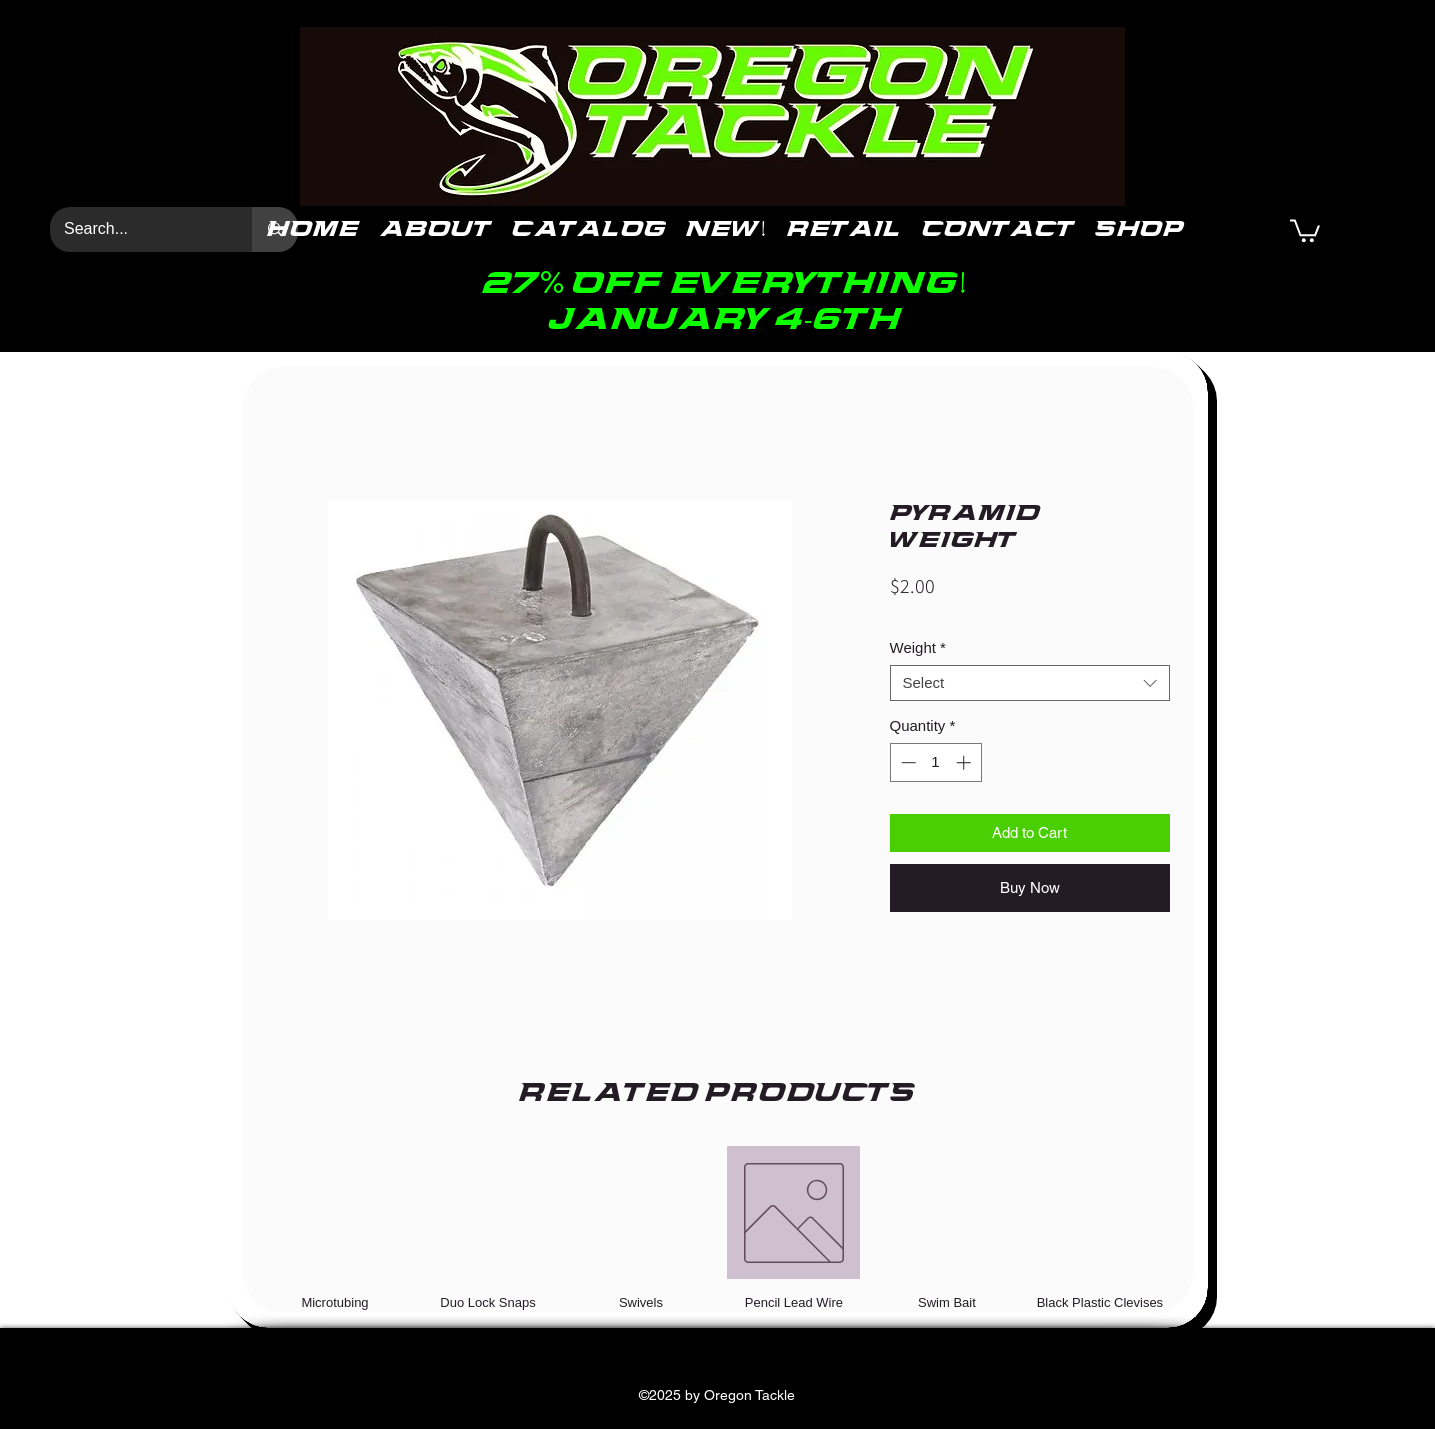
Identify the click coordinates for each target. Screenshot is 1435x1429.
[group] (718, 1228)
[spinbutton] (935, 762)
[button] (1305, 229)
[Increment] (965, 762)
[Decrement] (906, 762)
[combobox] (1030, 683)
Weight (918, 647)
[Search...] (137, 229)
